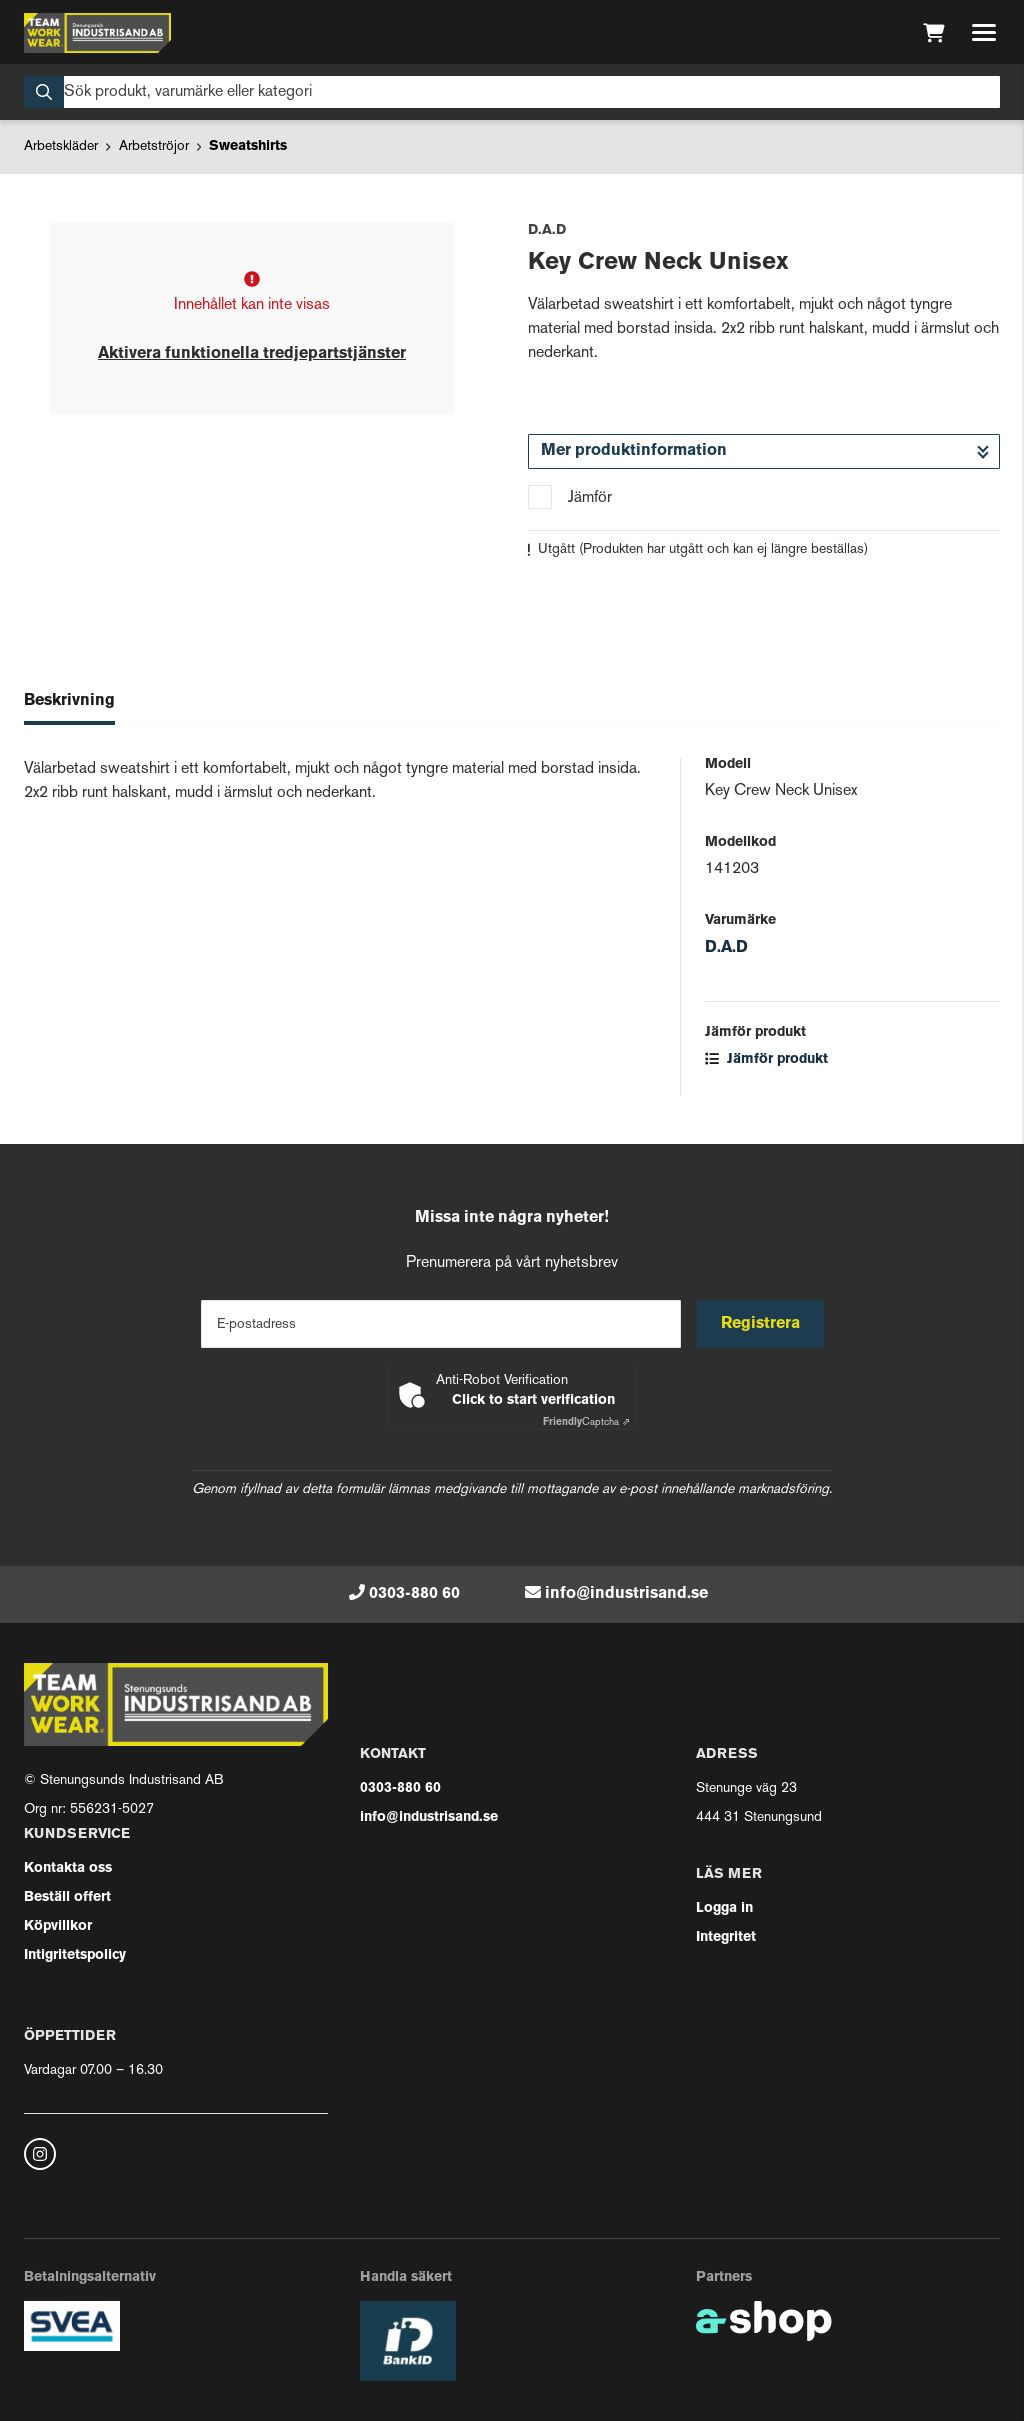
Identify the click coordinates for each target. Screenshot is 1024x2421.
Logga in (724, 1908)
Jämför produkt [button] (766, 1059)
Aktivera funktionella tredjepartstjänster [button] (252, 354)
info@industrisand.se (626, 1594)
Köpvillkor (58, 1926)
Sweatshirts (248, 146)
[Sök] (512, 92)
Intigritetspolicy (75, 1955)
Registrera (760, 1324)
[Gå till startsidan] (97, 33)
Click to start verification (533, 1400)
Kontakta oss (68, 1868)
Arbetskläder (61, 146)
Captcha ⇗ (586, 1422)
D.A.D (726, 948)
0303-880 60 (414, 1594)
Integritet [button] (726, 1937)
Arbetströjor (154, 146)
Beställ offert (67, 1897)
